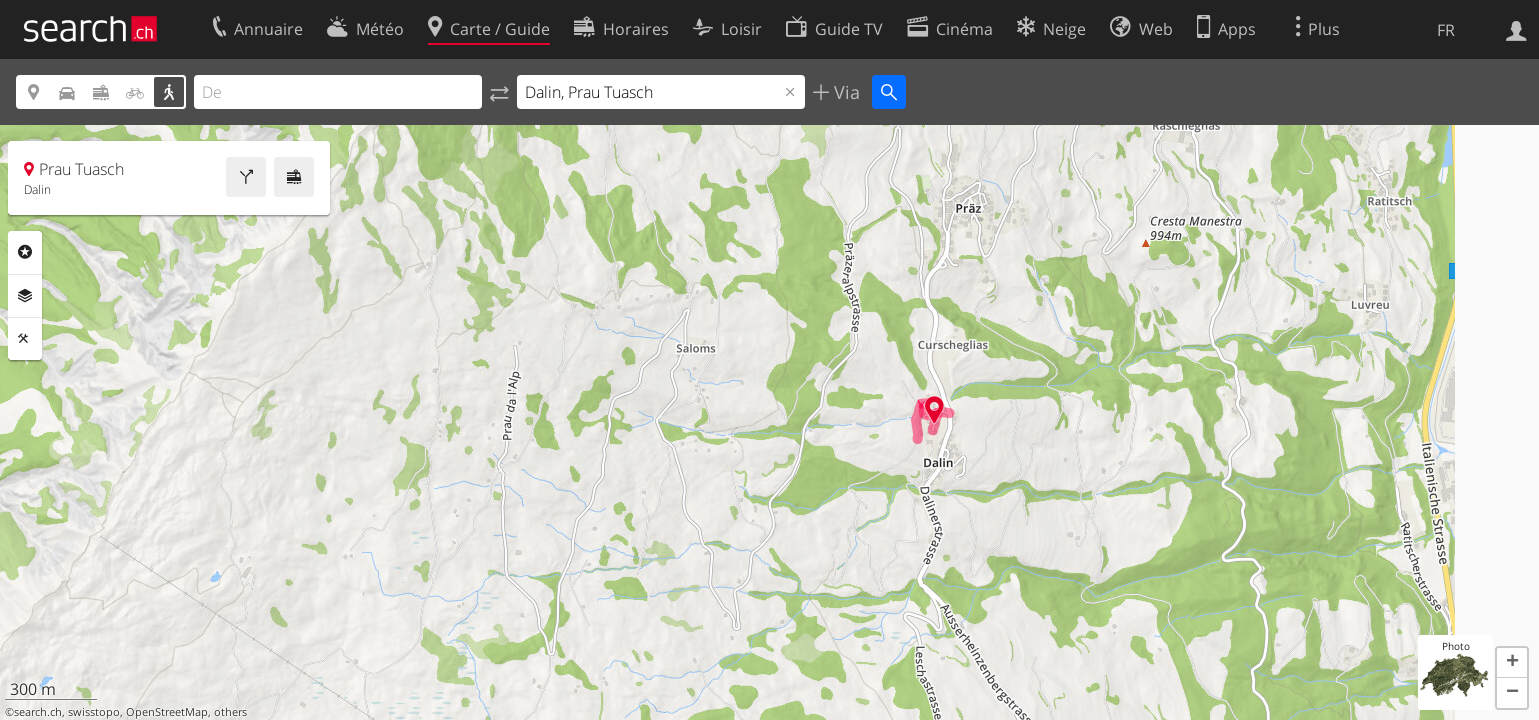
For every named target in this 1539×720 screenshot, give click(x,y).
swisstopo (94, 712)
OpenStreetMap (167, 712)
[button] (1512, 663)
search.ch (38, 712)
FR (1446, 30)
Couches (25, 296)
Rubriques (25, 252)
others (230, 712)
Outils (25, 339)
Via (844, 92)
